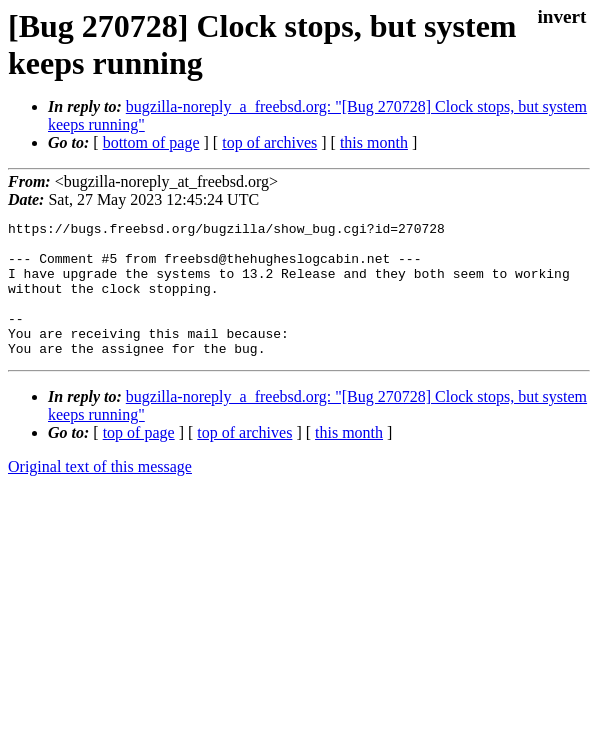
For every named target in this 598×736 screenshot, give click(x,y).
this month (374, 142)
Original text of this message (100, 493)
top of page (139, 459)
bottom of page (151, 142)
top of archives (269, 142)
